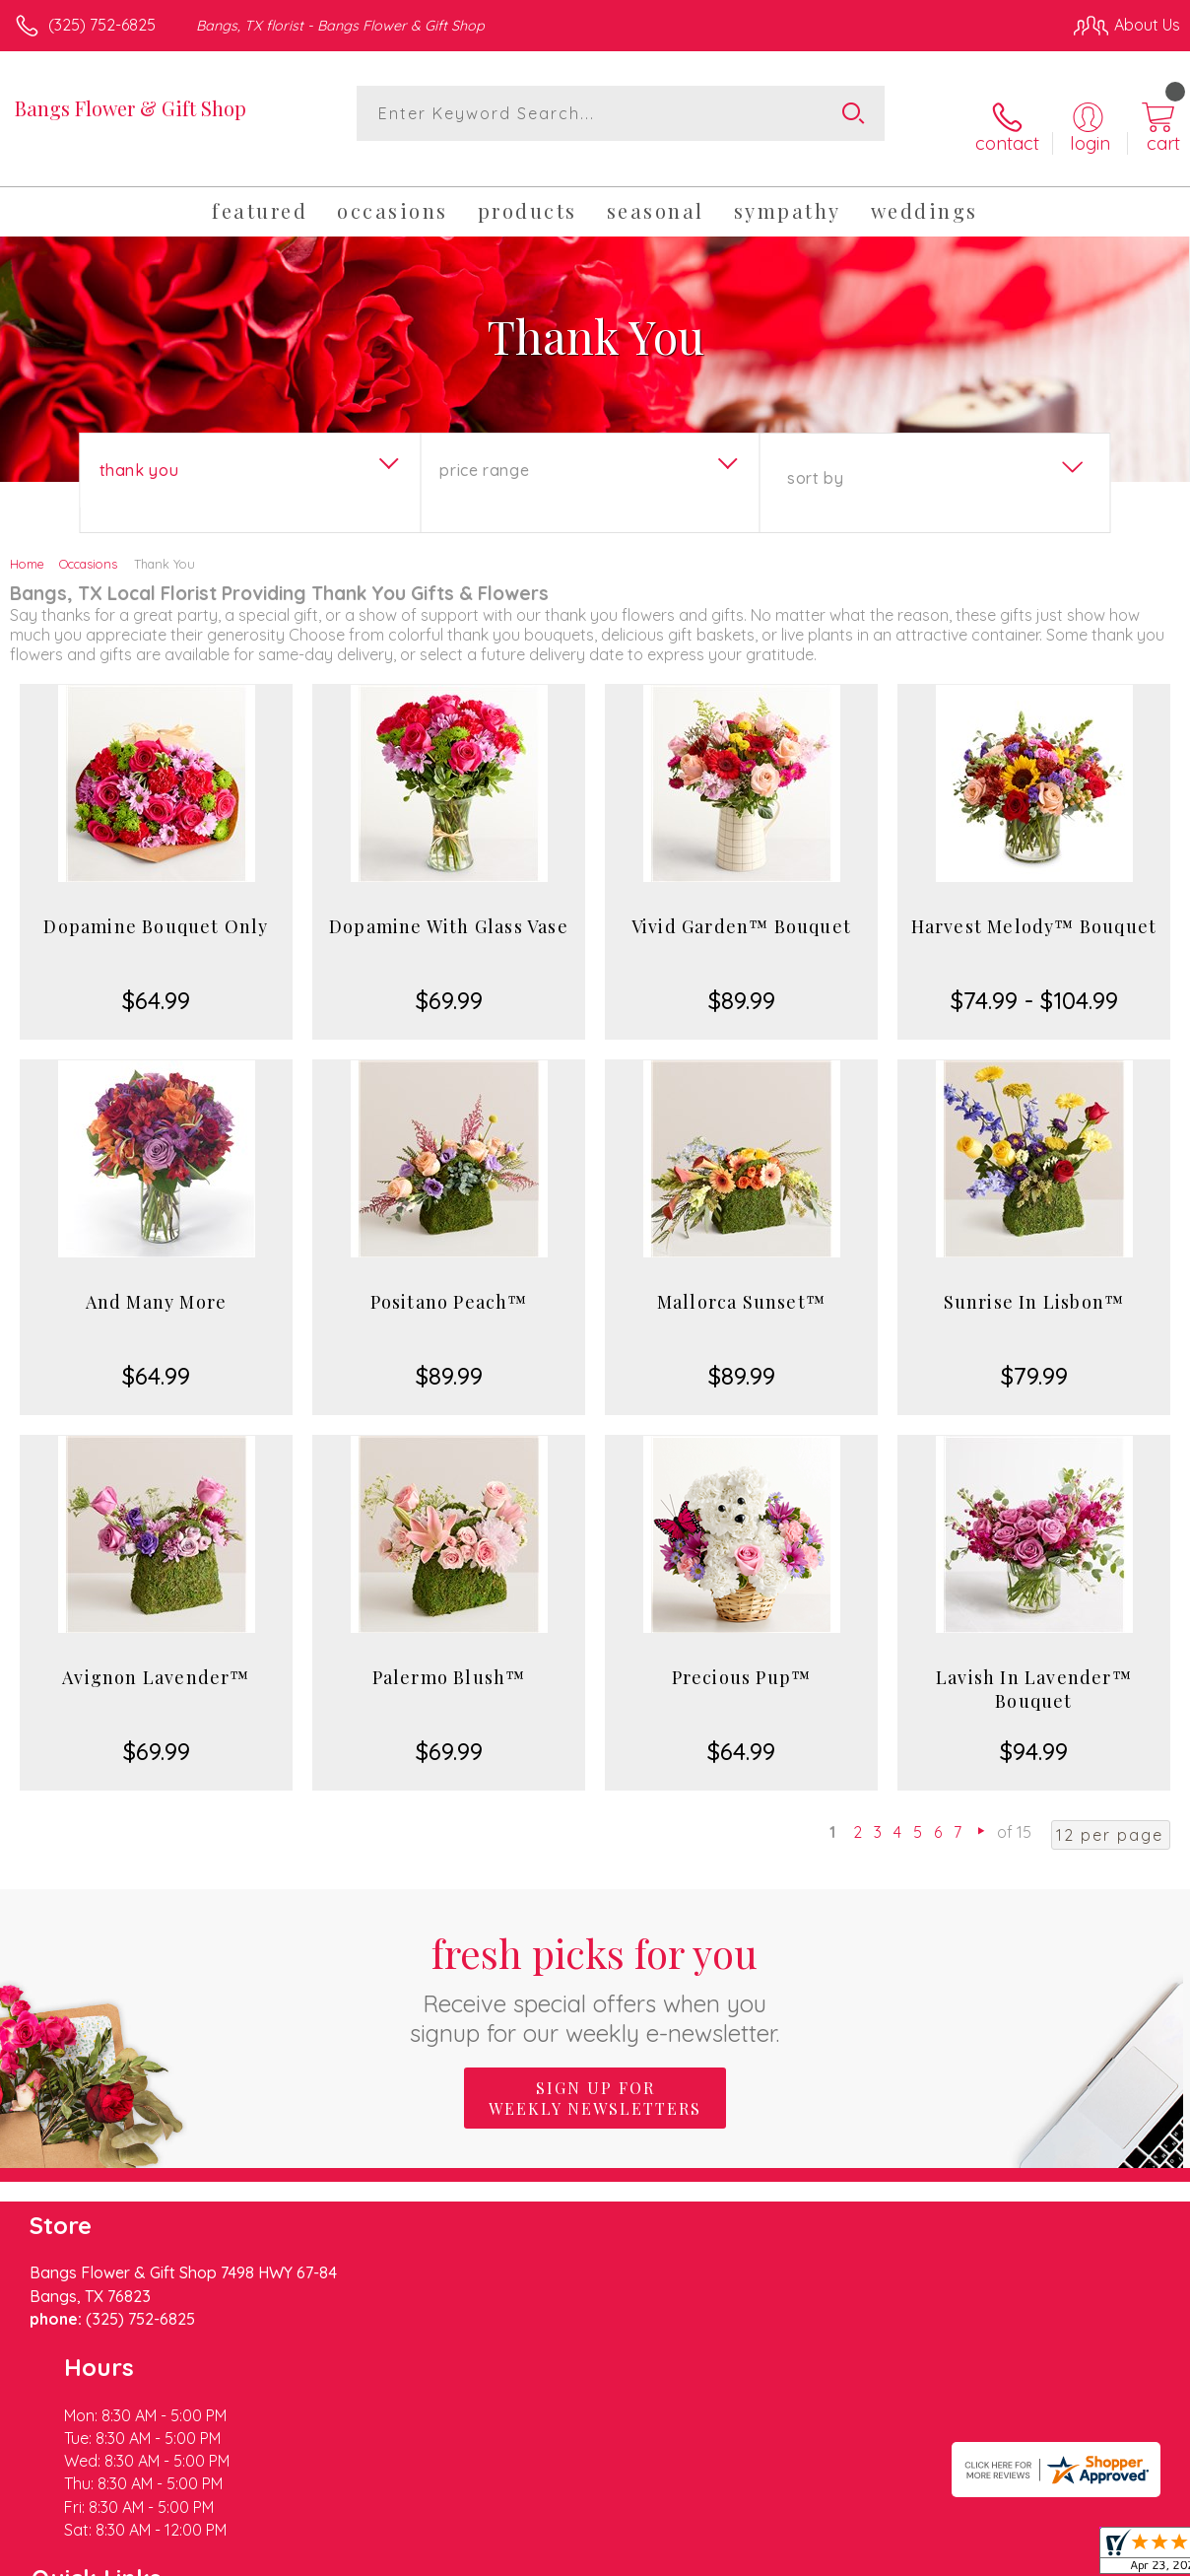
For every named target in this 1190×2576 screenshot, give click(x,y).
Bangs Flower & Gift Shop (130, 108)
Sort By (815, 456)
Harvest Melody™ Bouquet (1034, 904)
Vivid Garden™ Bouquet (741, 904)
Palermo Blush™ (449, 1655)
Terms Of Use (729, 2556)
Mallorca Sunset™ (741, 1280)
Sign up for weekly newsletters (595, 2076)
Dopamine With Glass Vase (448, 904)
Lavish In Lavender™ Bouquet (1034, 1667)
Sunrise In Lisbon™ (1034, 1280)
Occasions (88, 542)
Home (27, 542)
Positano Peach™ (449, 1280)
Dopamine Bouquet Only (155, 904)
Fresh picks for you (595, 1965)
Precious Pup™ (742, 1655)
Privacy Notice (845, 2556)
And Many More (157, 1280)
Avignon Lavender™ (155, 1655)
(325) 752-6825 (102, 24)
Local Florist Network (986, 2556)
